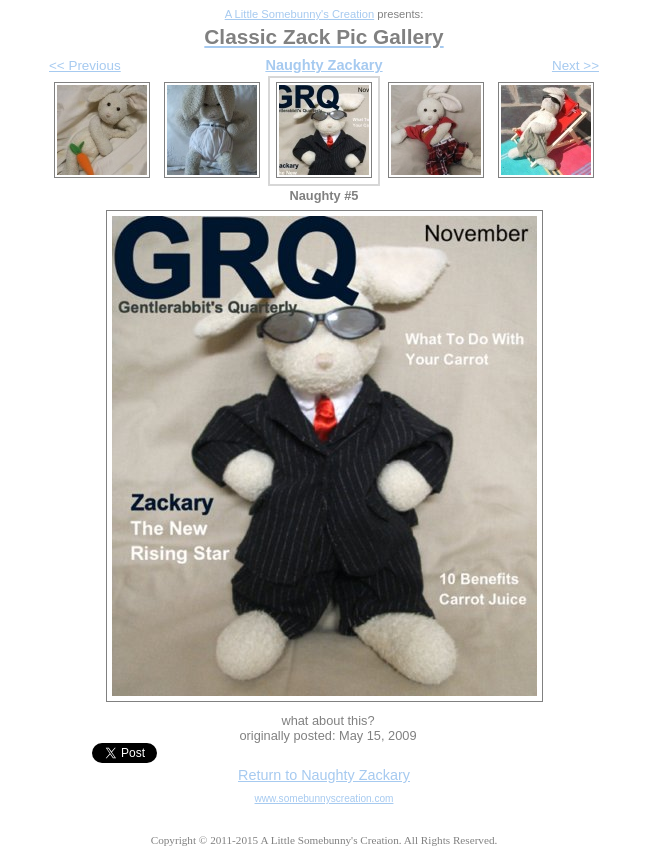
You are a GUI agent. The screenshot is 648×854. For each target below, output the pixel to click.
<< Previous (85, 65)
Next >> (575, 65)
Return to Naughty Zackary (324, 775)
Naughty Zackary (323, 65)
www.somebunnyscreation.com (324, 798)
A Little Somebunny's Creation (300, 14)
